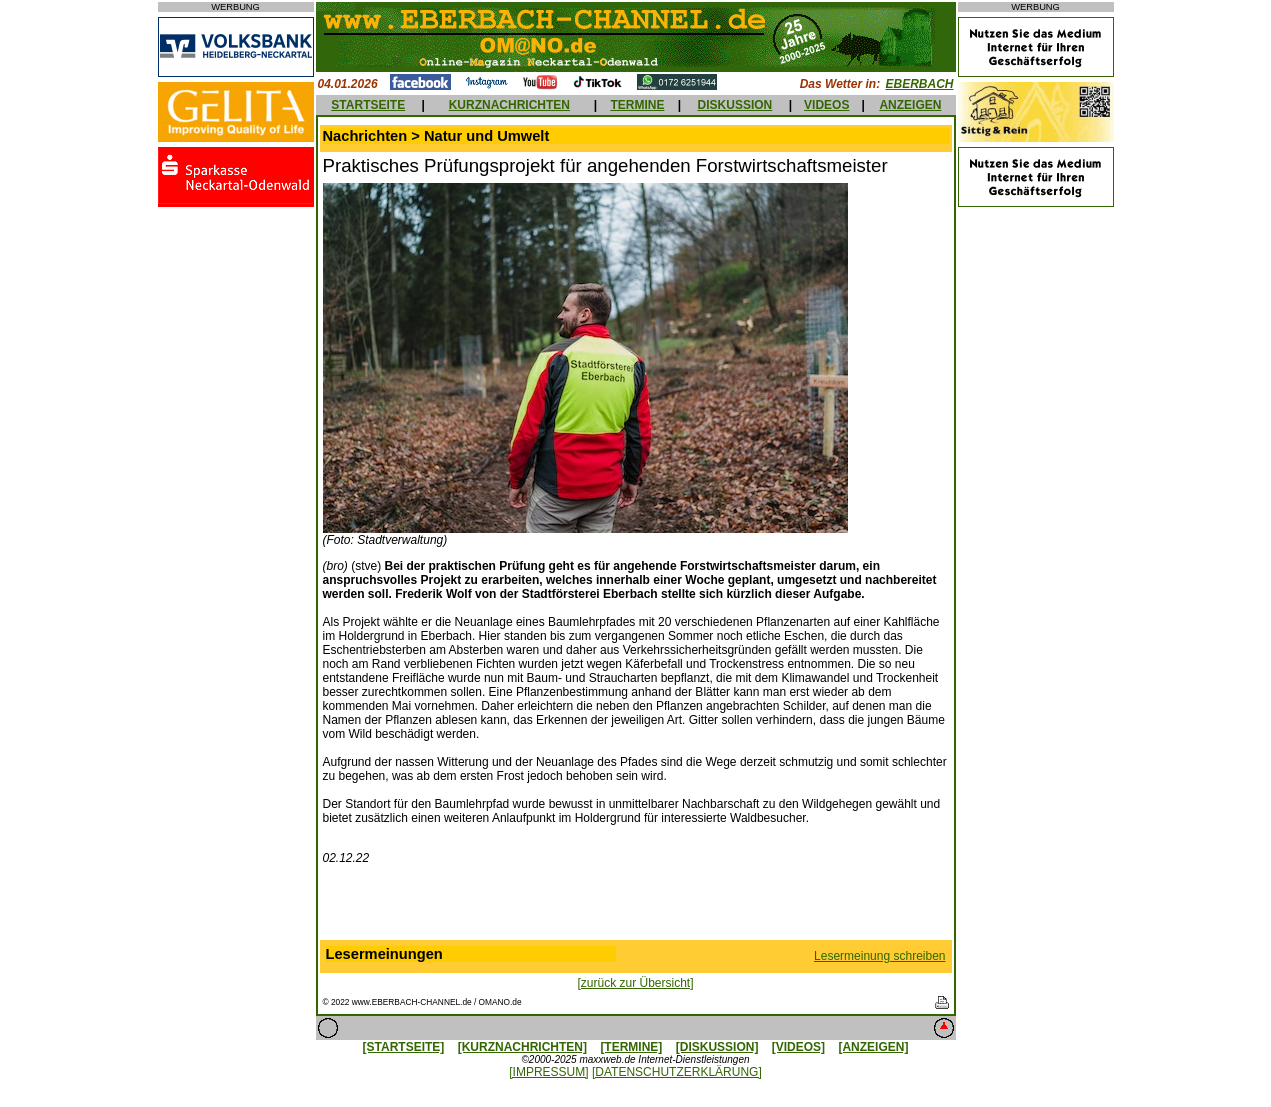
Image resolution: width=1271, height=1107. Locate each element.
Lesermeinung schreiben (879, 956)
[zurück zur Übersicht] (635, 983)
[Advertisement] (636, 907)
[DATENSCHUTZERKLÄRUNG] (677, 1072)
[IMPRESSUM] (548, 1072)
